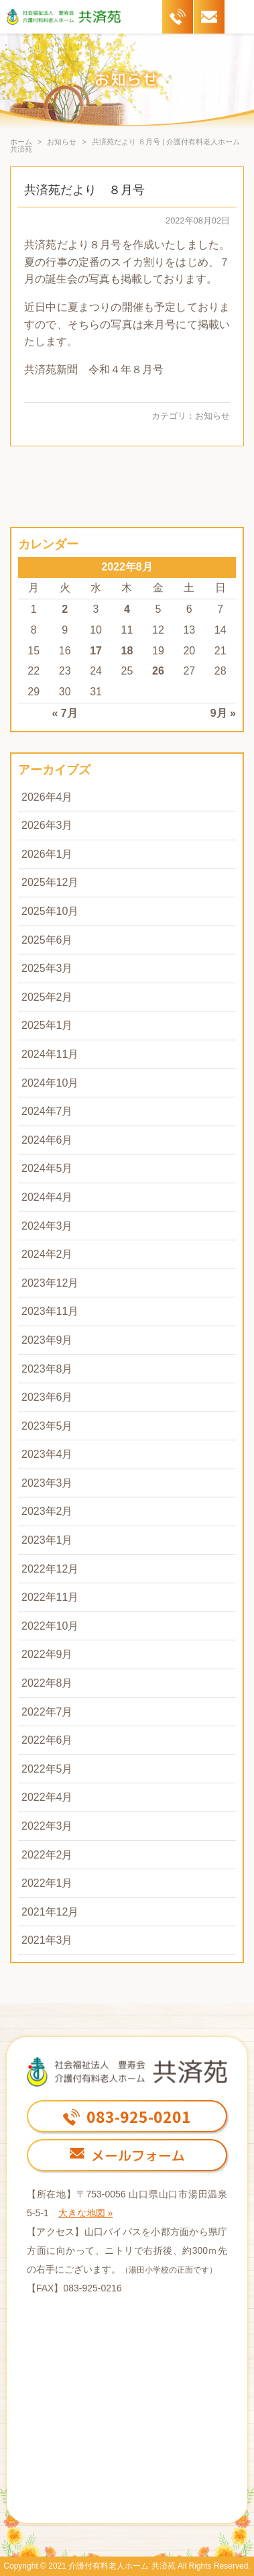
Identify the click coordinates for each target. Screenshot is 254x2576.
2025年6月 (47, 940)
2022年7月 (47, 1712)
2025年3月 (47, 968)
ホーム (21, 142)
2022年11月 (49, 1597)
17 (96, 650)
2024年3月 (47, 1226)
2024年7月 (47, 1111)
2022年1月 (47, 1883)
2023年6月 (47, 1397)
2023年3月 (47, 1483)
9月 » (223, 713)
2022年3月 (47, 1826)
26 (158, 671)
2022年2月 (47, 1855)
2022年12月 (49, 1569)
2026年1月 (47, 854)
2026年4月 (47, 797)
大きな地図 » (85, 2213)
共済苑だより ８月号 (84, 190)
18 (127, 650)
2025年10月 (49, 911)
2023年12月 (49, 1283)
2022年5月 (47, 1769)
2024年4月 (47, 1197)
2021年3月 (47, 1940)
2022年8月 (47, 1683)
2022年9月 (47, 1654)
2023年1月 (47, 1540)
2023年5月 (47, 1426)
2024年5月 (47, 1168)
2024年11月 (49, 1054)
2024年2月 (47, 1254)
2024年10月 (49, 1083)
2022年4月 (47, 1797)
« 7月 (65, 713)
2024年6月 (47, 1140)
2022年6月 (47, 1740)
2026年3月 (47, 825)
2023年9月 (47, 1340)
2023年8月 (47, 1369)
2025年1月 (47, 1025)
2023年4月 (47, 1454)
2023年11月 (49, 1311)
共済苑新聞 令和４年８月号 (94, 369)
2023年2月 (47, 1511)
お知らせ (212, 416)
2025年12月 (49, 882)
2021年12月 (49, 1912)
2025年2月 (47, 997)
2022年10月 (49, 1626)
